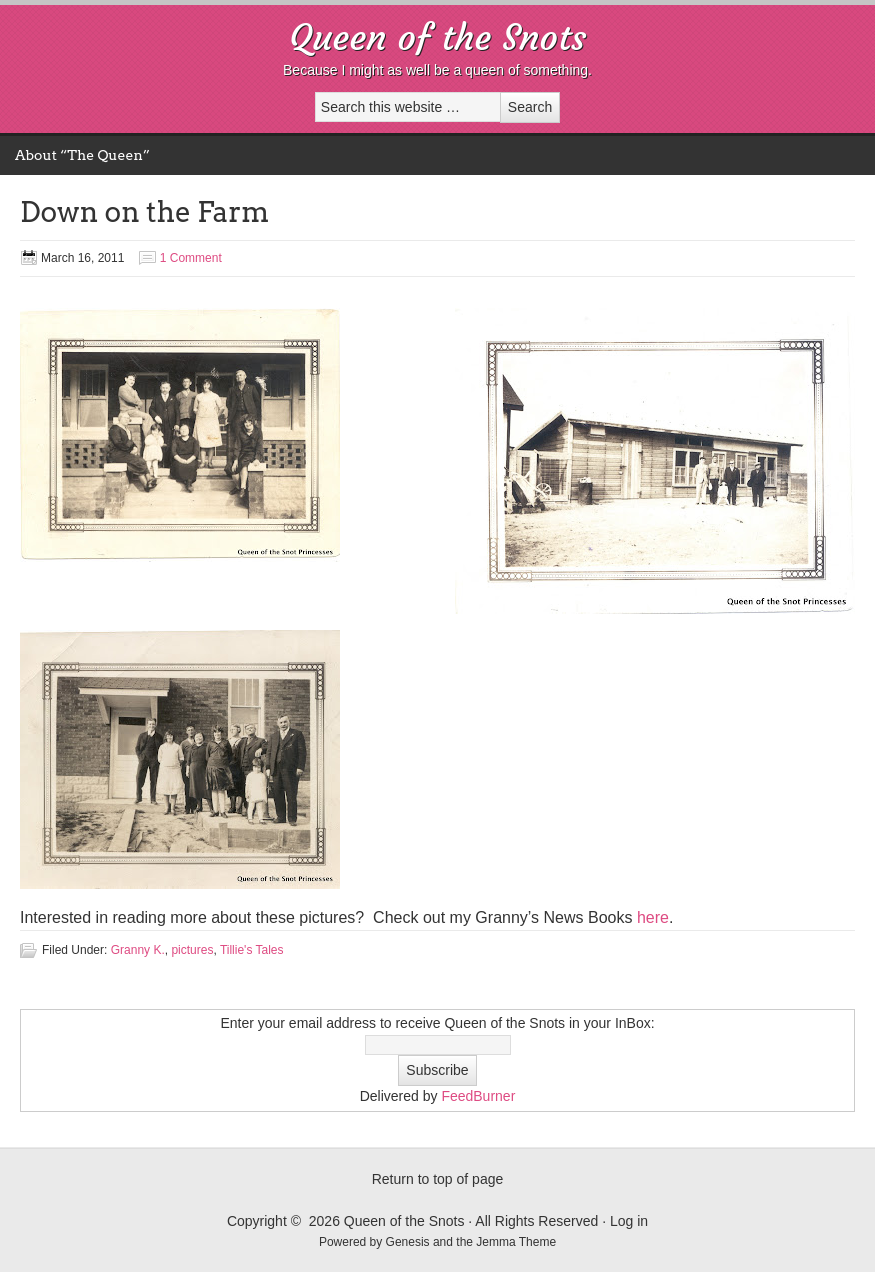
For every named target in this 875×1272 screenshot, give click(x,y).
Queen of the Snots (437, 37)
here (653, 917)
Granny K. (138, 950)
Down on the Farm (144, 212)
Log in (629, 1221)
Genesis (409, 1242)
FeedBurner (478, 1096)
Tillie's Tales (252, 950)
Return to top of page (438, 1179)
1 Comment (191, 258)
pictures (192, 950)
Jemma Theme (516, 1242)
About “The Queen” (82, 155)
